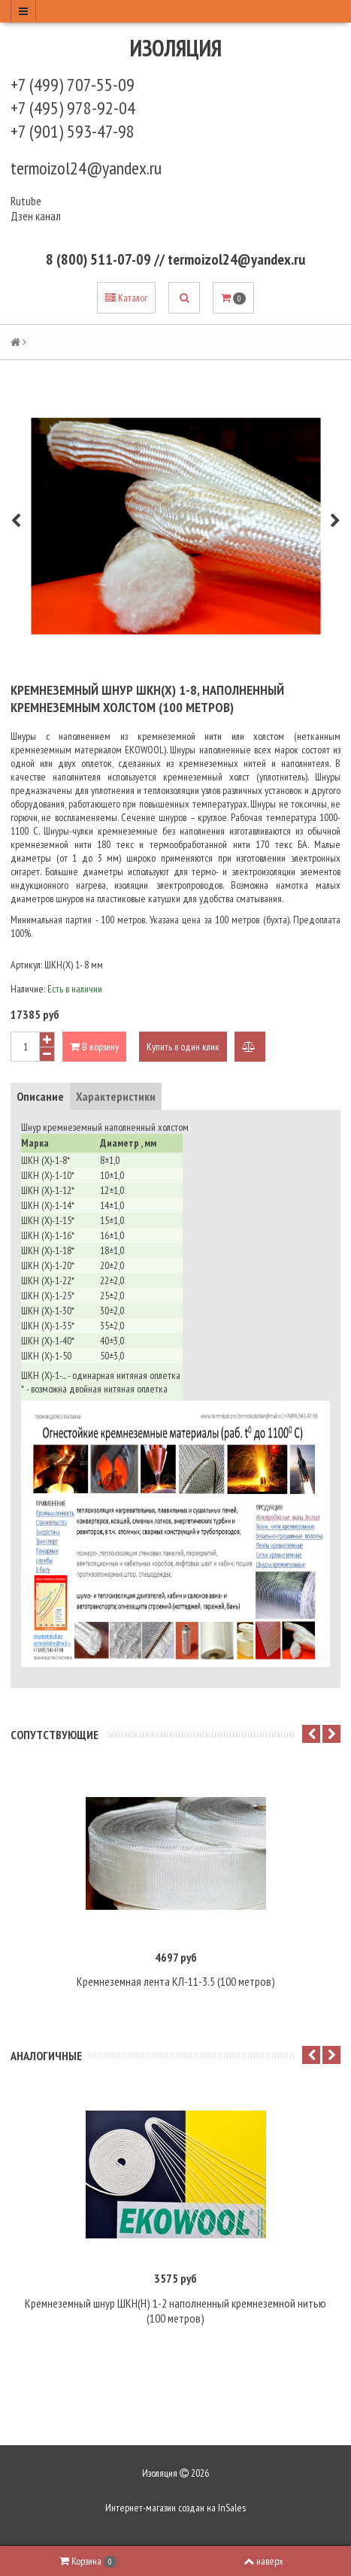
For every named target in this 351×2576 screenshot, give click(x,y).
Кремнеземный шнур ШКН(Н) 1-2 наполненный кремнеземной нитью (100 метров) (175, 2311)
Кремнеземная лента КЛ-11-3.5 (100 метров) (176, 1981)
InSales (232, 2507)
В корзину (94, 1046)
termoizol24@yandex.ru (86, 168)
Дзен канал (37, 215)
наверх (263, 2561)
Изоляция (176, 47)
